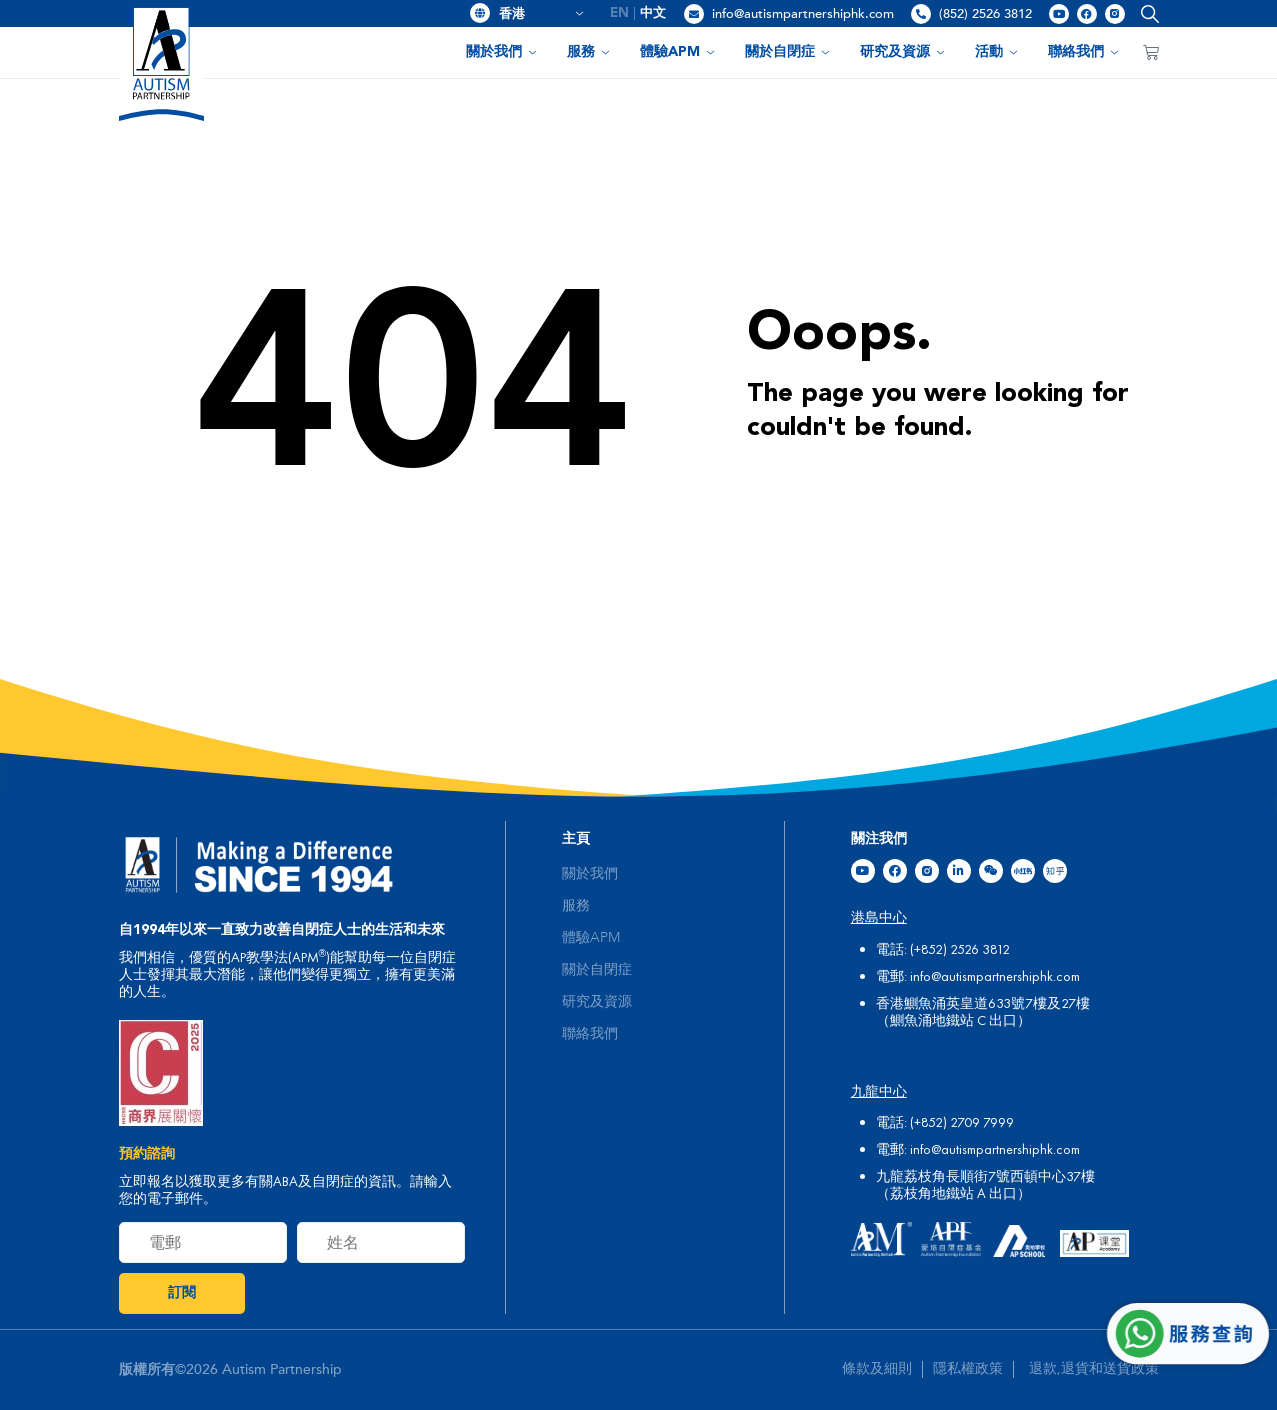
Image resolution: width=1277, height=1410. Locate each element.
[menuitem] (620, 13)
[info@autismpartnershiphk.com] (694, 14)
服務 (588, 52)
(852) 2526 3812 (985, 14)
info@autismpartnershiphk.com (803, 14)
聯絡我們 (1083, 52)
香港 (541, 14)
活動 (996, 52)
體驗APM (677, 52)
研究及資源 (902, 52)
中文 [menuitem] (653, 13)
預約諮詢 (147, 1154)
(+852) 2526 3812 (960, 949)
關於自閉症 (787, 52)
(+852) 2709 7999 (962, 1122)
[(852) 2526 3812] (921, 14)
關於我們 (501, 52)
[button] (1145, 13)
